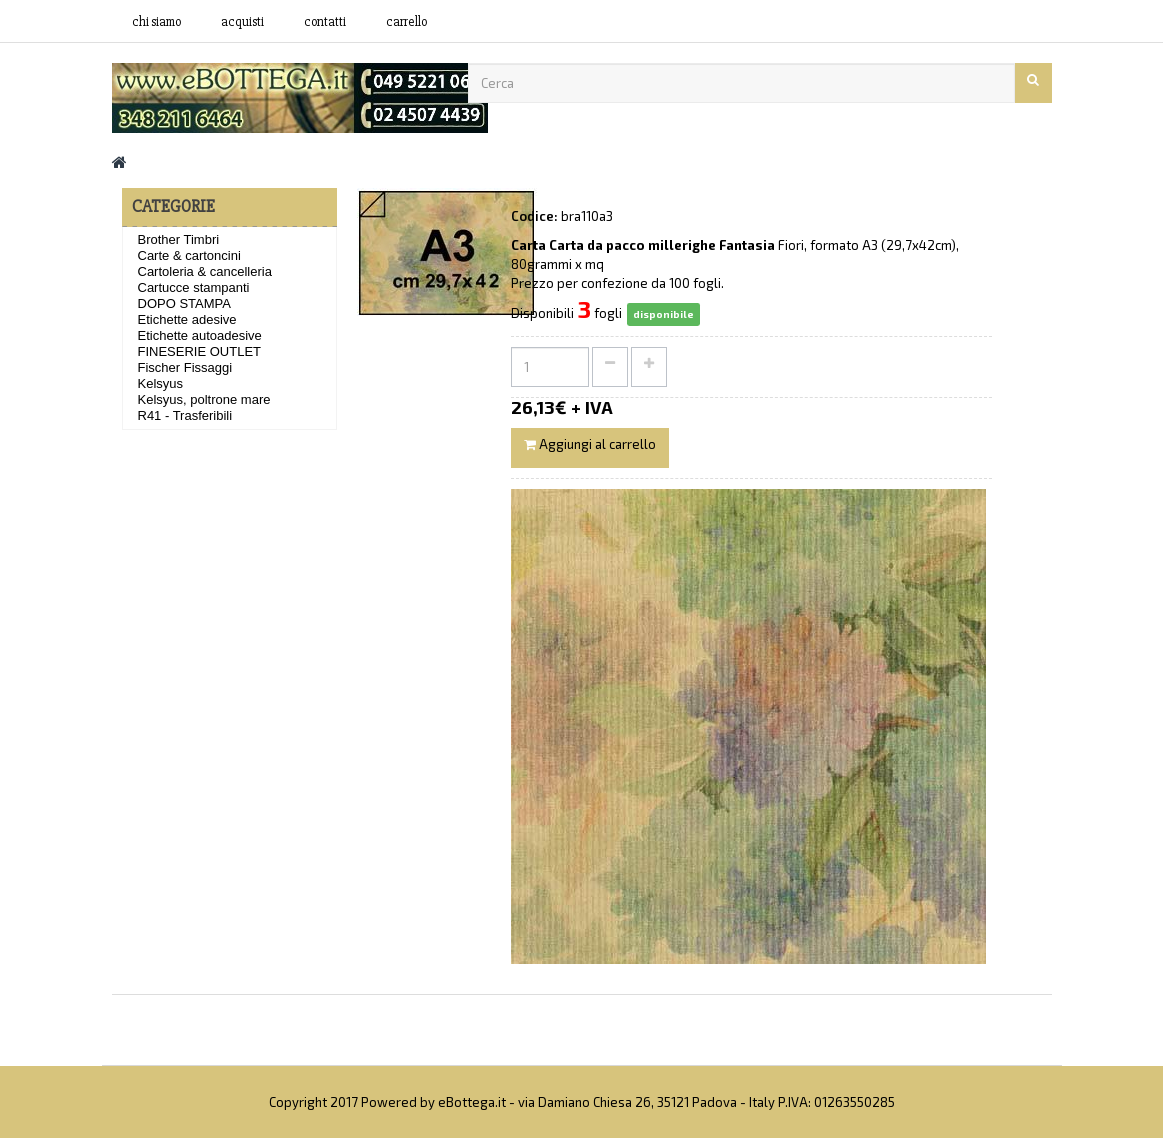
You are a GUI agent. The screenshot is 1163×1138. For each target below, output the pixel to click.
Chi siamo (156, 22)
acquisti (242, 22)
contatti (325, 22)
